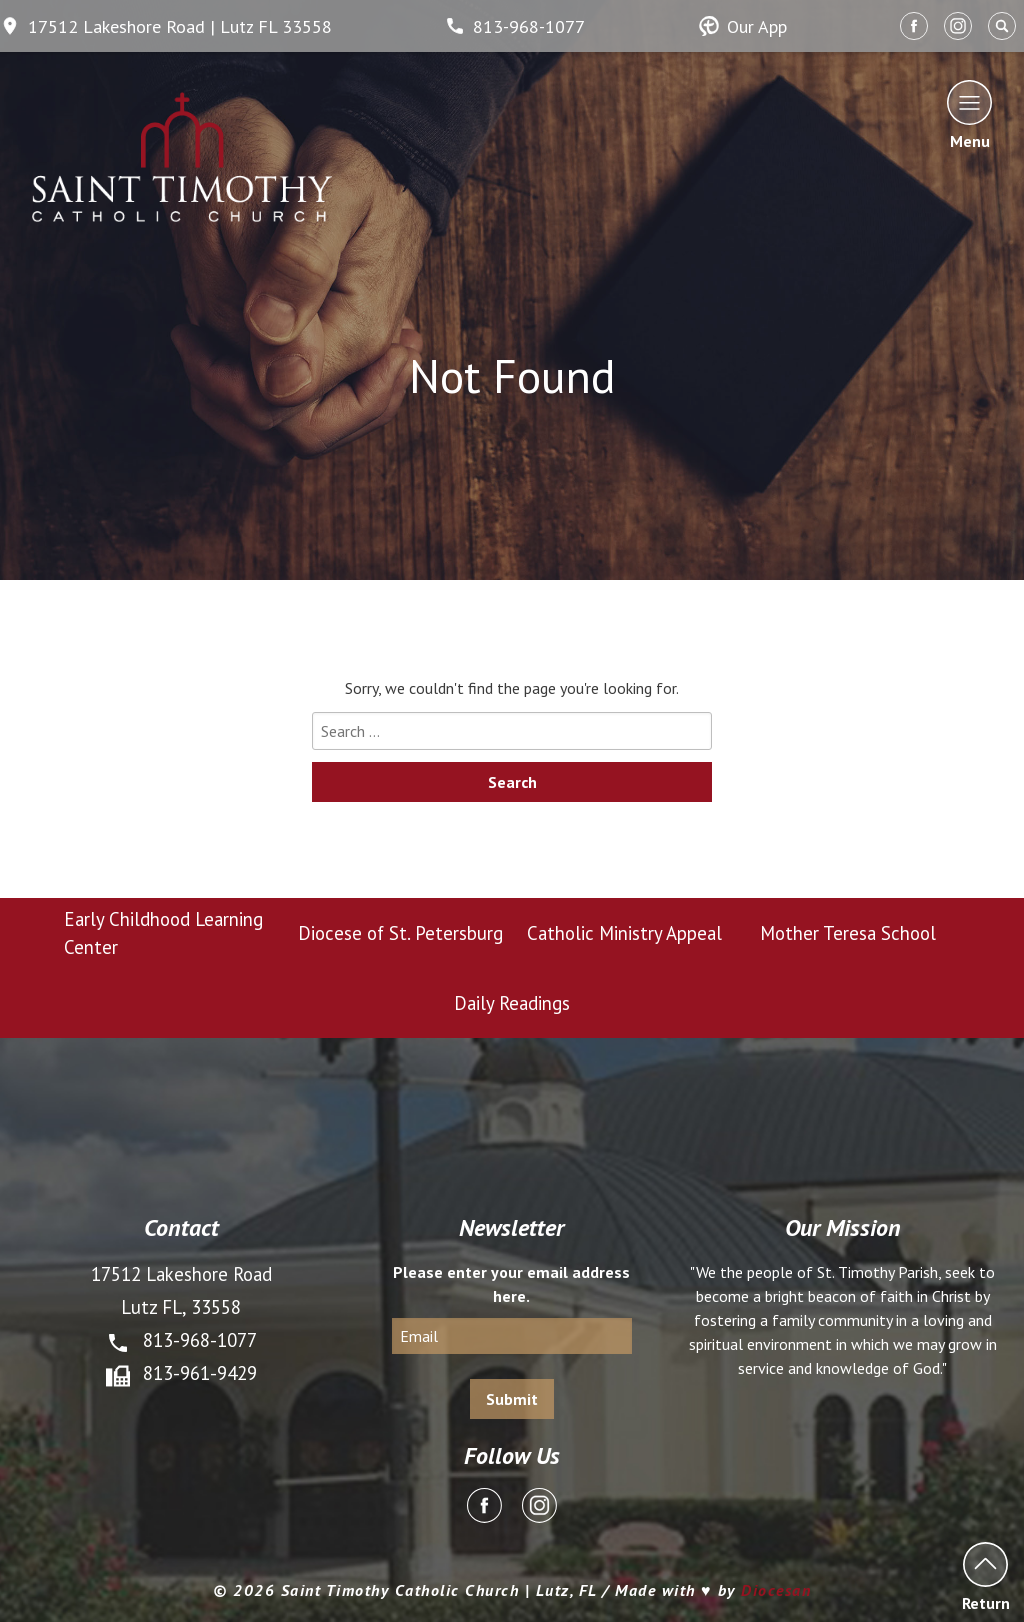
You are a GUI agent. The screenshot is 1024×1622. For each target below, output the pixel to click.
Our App (743, 26)
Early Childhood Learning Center (163, 933)
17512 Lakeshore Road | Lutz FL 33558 (166, 26)
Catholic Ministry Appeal (624, 933)
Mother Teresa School (848, 933)
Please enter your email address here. (511, 1284)
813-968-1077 (515, 26)
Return (985, 1576)
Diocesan (776, 1590)
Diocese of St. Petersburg (400, 933)
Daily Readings (512, 1003)
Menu (969, 114)
